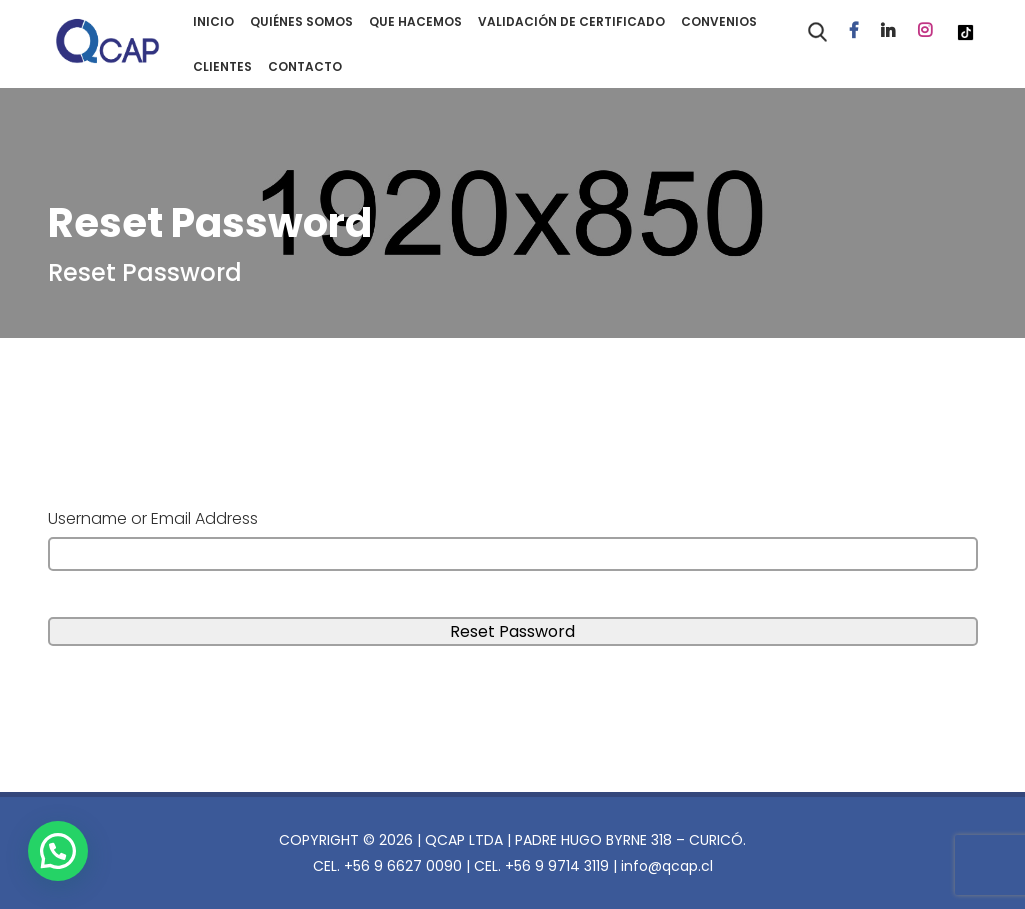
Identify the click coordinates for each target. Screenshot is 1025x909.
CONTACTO (305, 66)
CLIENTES (222, 66)
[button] (63, 848)
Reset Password (145, 272)
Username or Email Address (153, 518)
